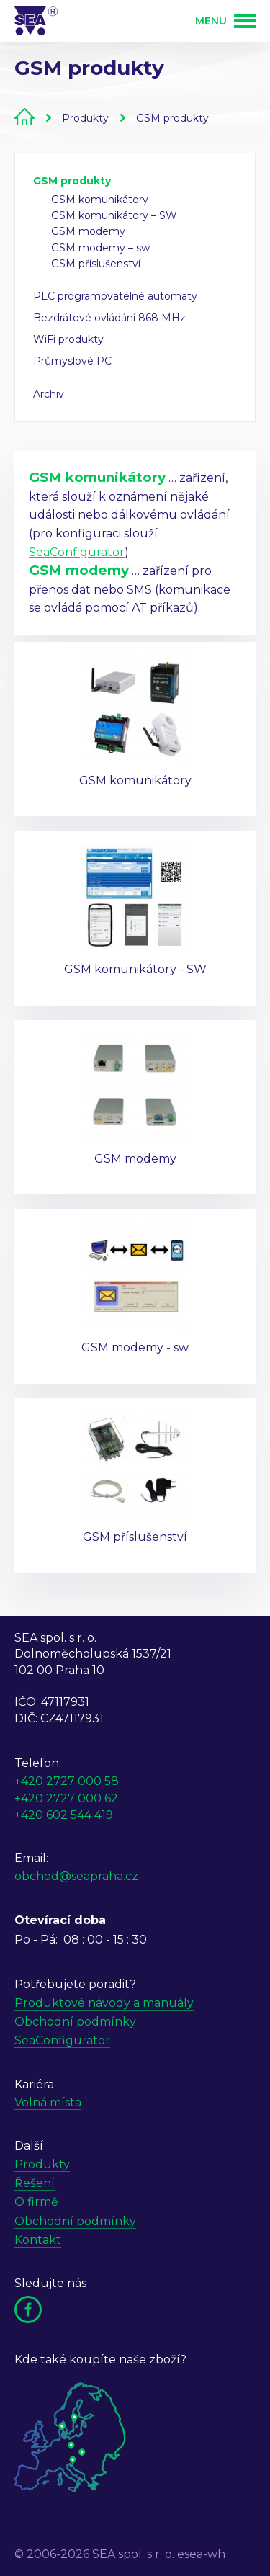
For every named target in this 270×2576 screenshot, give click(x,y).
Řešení (34, 2183)
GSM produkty (172, 118)
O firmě (36, 2202)
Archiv (48, 394)
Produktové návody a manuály (104, 2003)
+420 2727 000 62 (66, 1798)
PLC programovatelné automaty (115, 296)
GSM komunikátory (99, 199)
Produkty (85, 118)
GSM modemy (88, 231)
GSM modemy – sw (100, 247)
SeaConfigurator (77, 552)
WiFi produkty (68, 339)
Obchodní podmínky (75, 2022)
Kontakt (37, 2240)
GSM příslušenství (95, 263)
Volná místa (47, 2102)
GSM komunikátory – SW (114, 215)
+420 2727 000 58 (66, 1781)
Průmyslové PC (72, 360)
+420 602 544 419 (63, 1815)
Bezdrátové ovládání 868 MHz (109, 317)
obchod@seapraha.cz (76, 1876)
